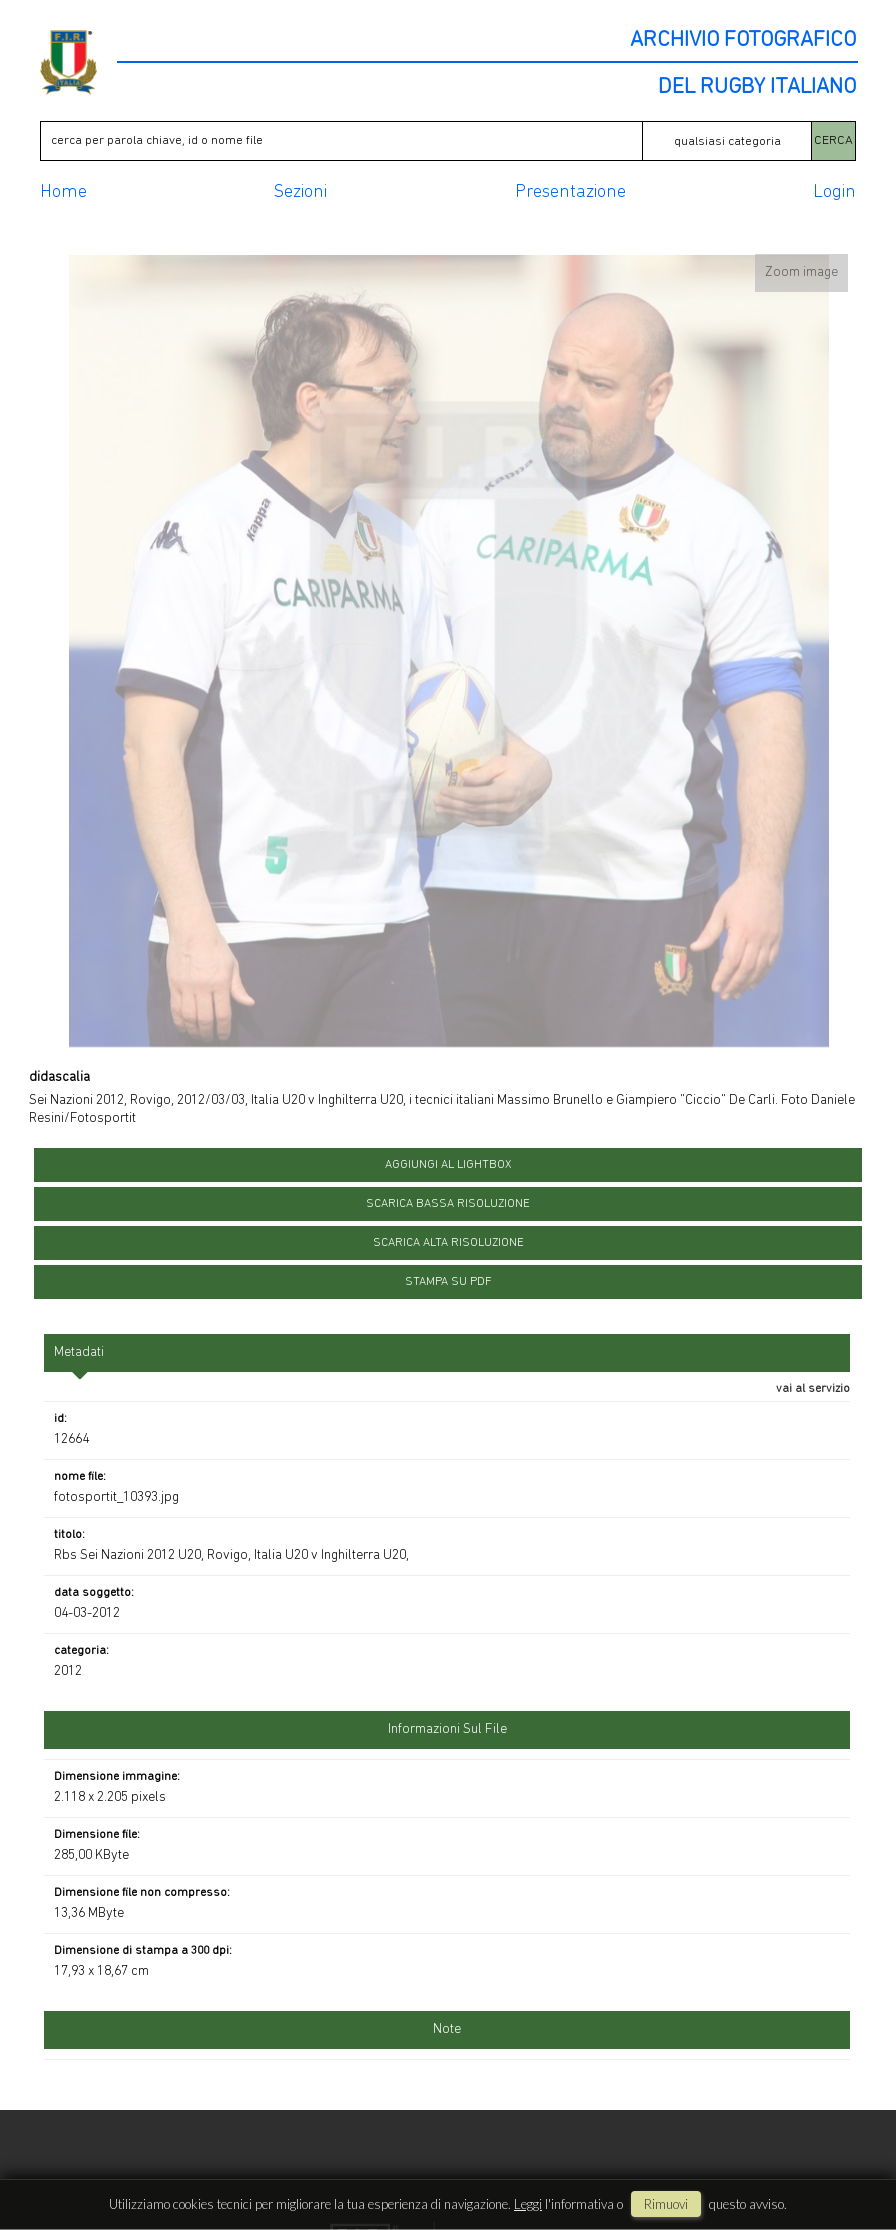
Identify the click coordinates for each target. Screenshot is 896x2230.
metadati (79, 1352)
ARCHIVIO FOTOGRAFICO (743, 41)
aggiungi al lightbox (448, 1165)
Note (447, 2029)
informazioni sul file (447, 1729)
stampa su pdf (448, 1282)
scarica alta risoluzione (448, 1243)
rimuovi (666, 2204)
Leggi (528, 2204)
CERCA (833, 140)
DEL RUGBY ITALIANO (757, 88)
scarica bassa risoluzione (448, 1204)
